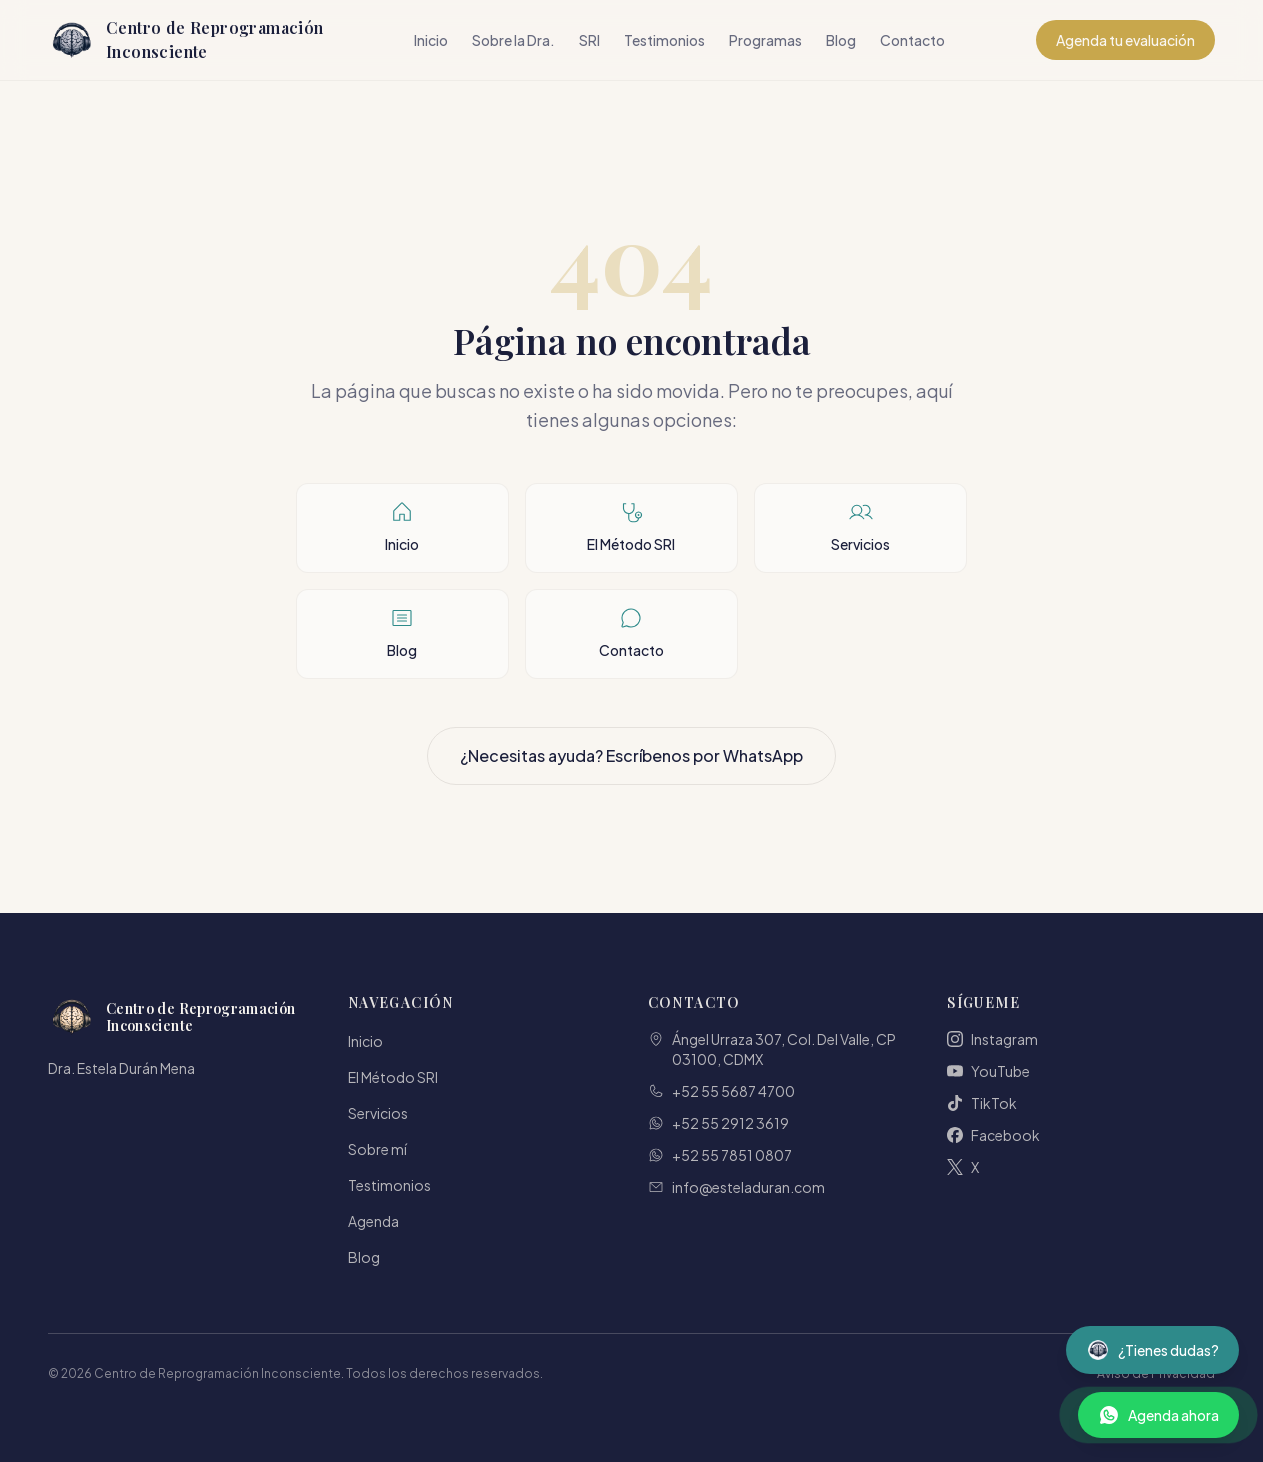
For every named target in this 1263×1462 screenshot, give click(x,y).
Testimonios (664, 40)
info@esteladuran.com (736, 1187)
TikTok (982, 1103)
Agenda (373, 1221)
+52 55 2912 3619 (718, 1123)
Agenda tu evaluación (1125, 40)
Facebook (993, 1135)
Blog (841, 40)
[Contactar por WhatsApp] (1158, 1415)
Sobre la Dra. (513, 40)
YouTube (988, 1071)
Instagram (992, 1039)
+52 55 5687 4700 (721, 1091)
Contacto (912, 40)
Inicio (431, 40)
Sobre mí (377, 1149)
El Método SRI (393, 1077)
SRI (589, 40)
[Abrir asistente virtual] (1152, 1350)
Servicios (378, 1113)
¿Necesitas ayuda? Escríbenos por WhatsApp (631, 755)
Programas (765, 40)
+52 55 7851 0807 (720, 1155)
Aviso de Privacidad (1156, 1373)
